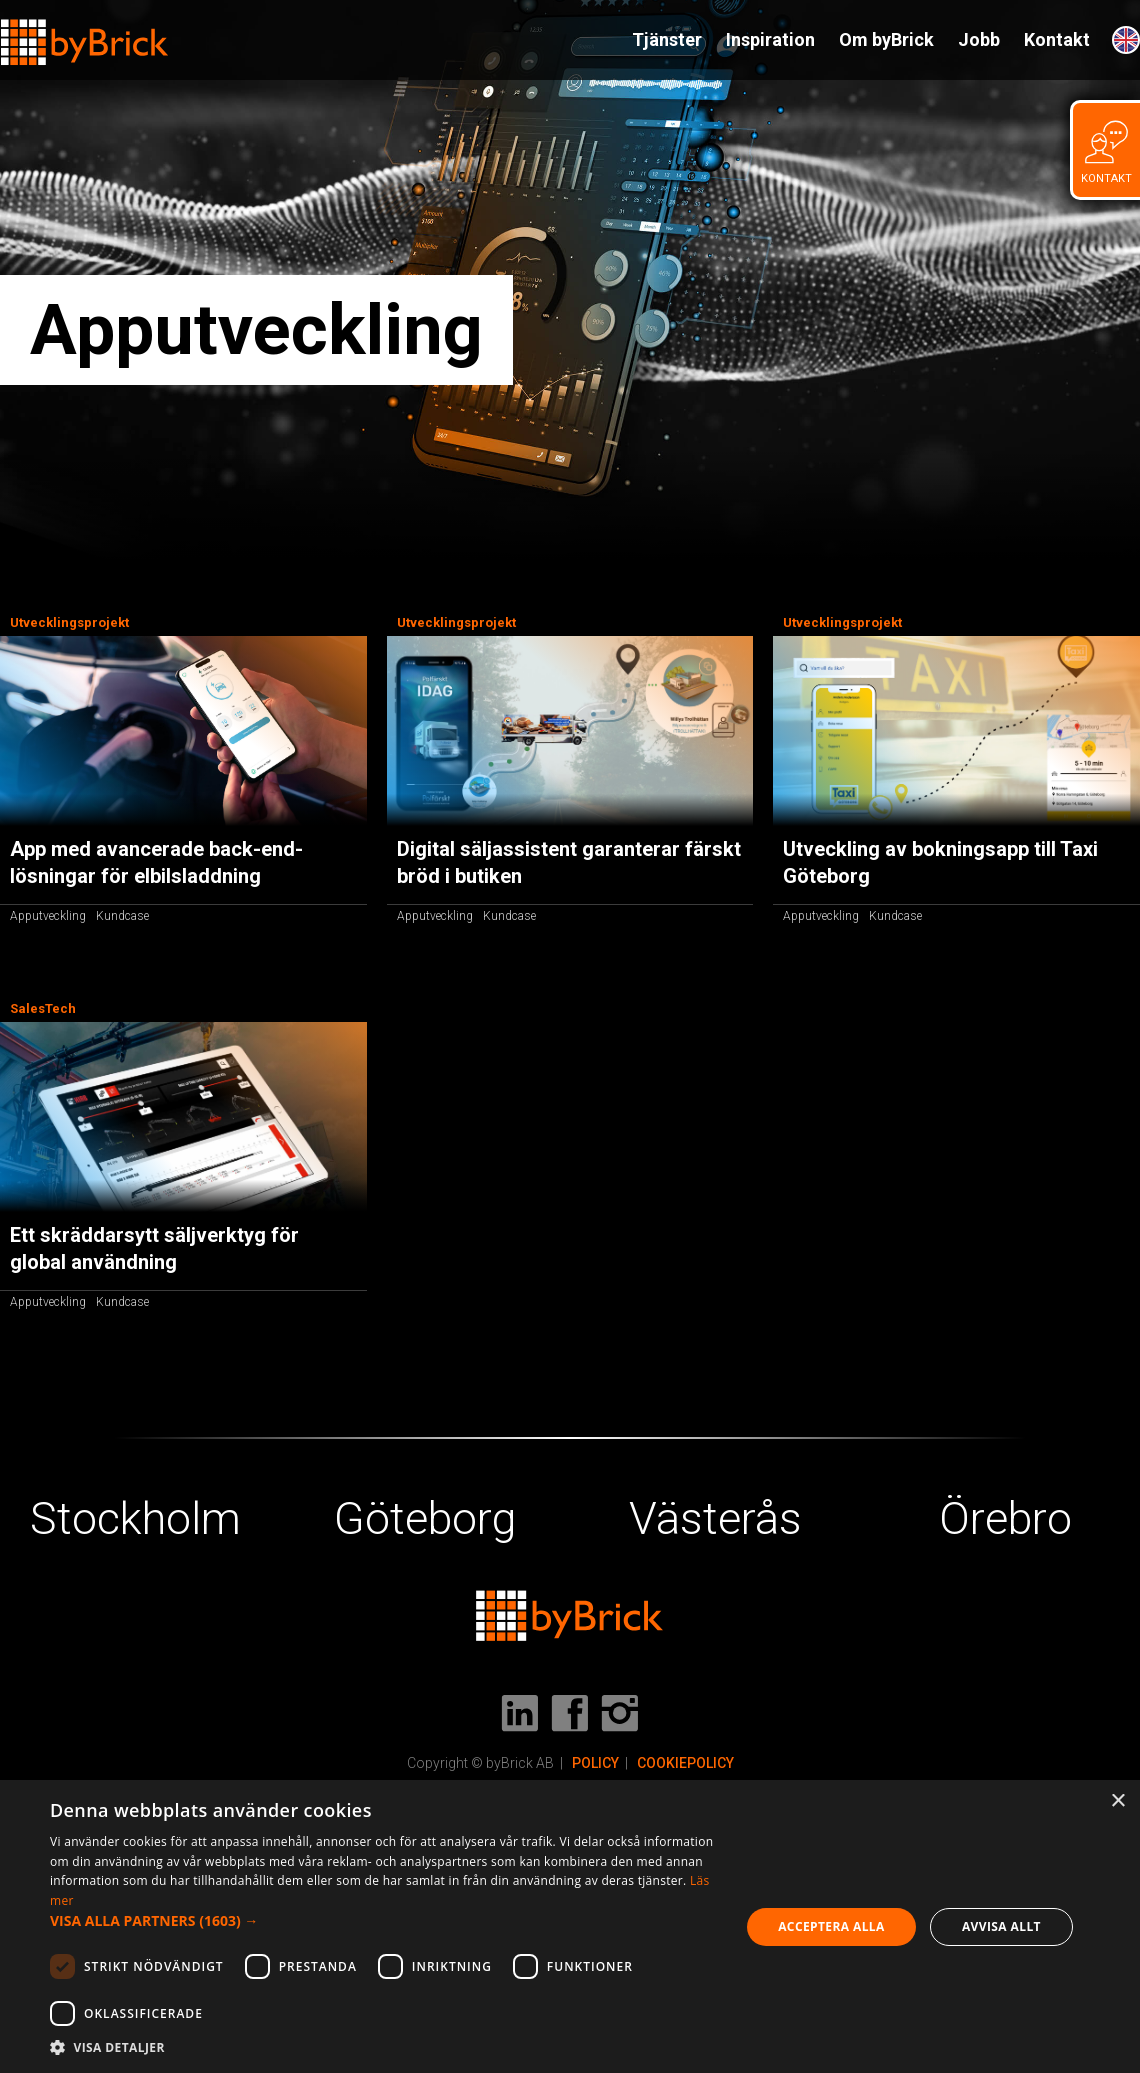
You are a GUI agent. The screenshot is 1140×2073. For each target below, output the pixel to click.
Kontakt (1057, 39)
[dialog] (570, 1926)
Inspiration (770, 39)
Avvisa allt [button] (1001, 1926)
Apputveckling (48, 916)
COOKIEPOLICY (685, 1763)
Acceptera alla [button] (831, 1926)
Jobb (979, 39)
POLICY (595, 1763)
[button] (385, 1921)
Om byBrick (886, 39)
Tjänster (667, 39)
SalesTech (43, 1008)
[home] (85, 33)
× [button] (1117, 1801)
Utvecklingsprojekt (69, 622)
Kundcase (122, 916)
